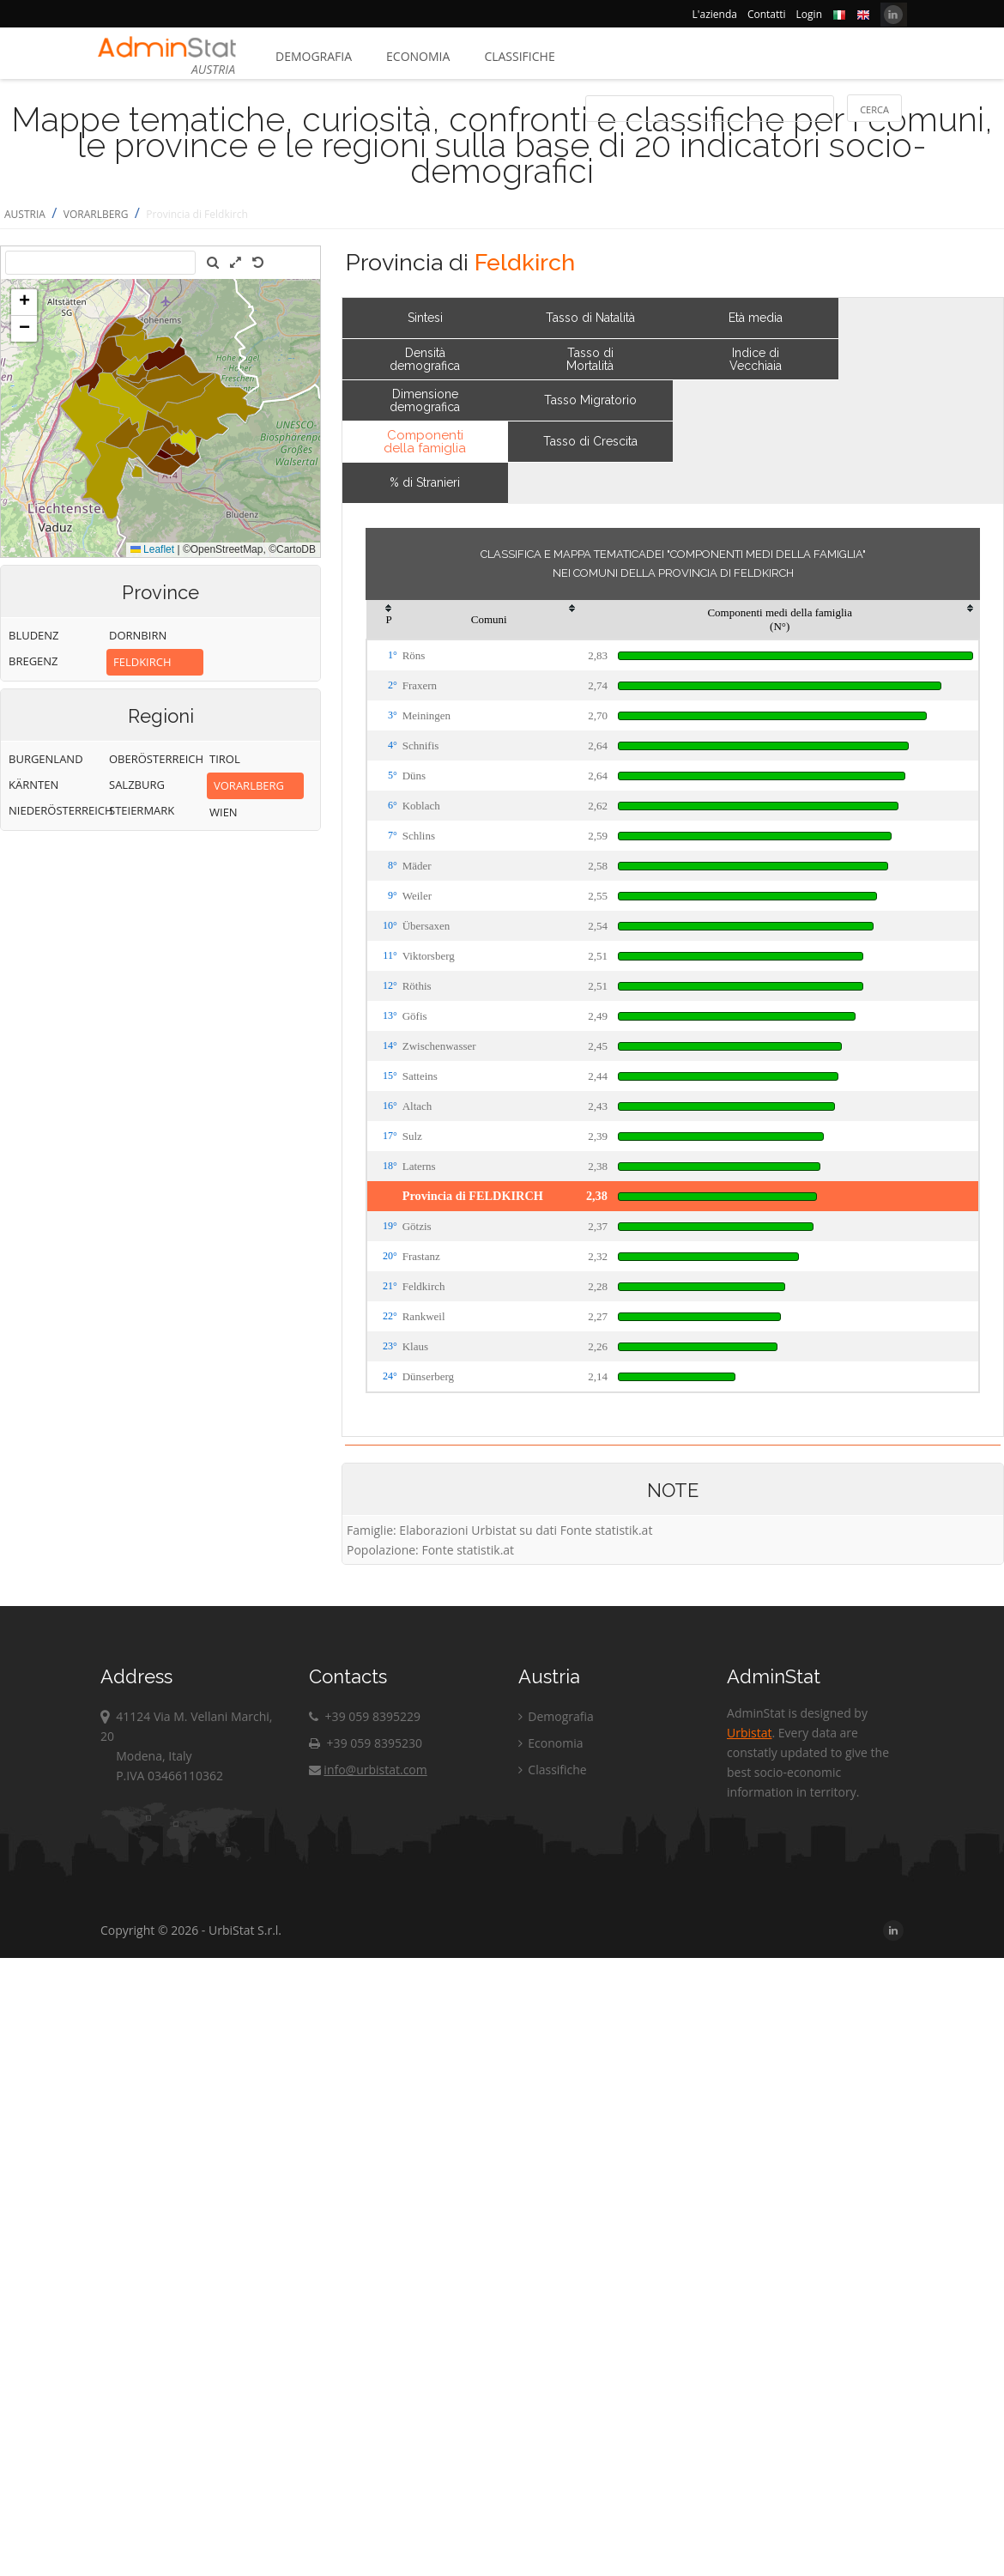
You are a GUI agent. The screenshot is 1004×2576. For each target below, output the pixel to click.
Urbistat (749, 1732)
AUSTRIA (24, 214)
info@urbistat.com (367, 1769)
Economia (418, 56)
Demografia (313, 56)
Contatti (766, 14)
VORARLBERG (96, 214)
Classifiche (519, 56)
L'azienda (715, 14)
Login (809, 14)
